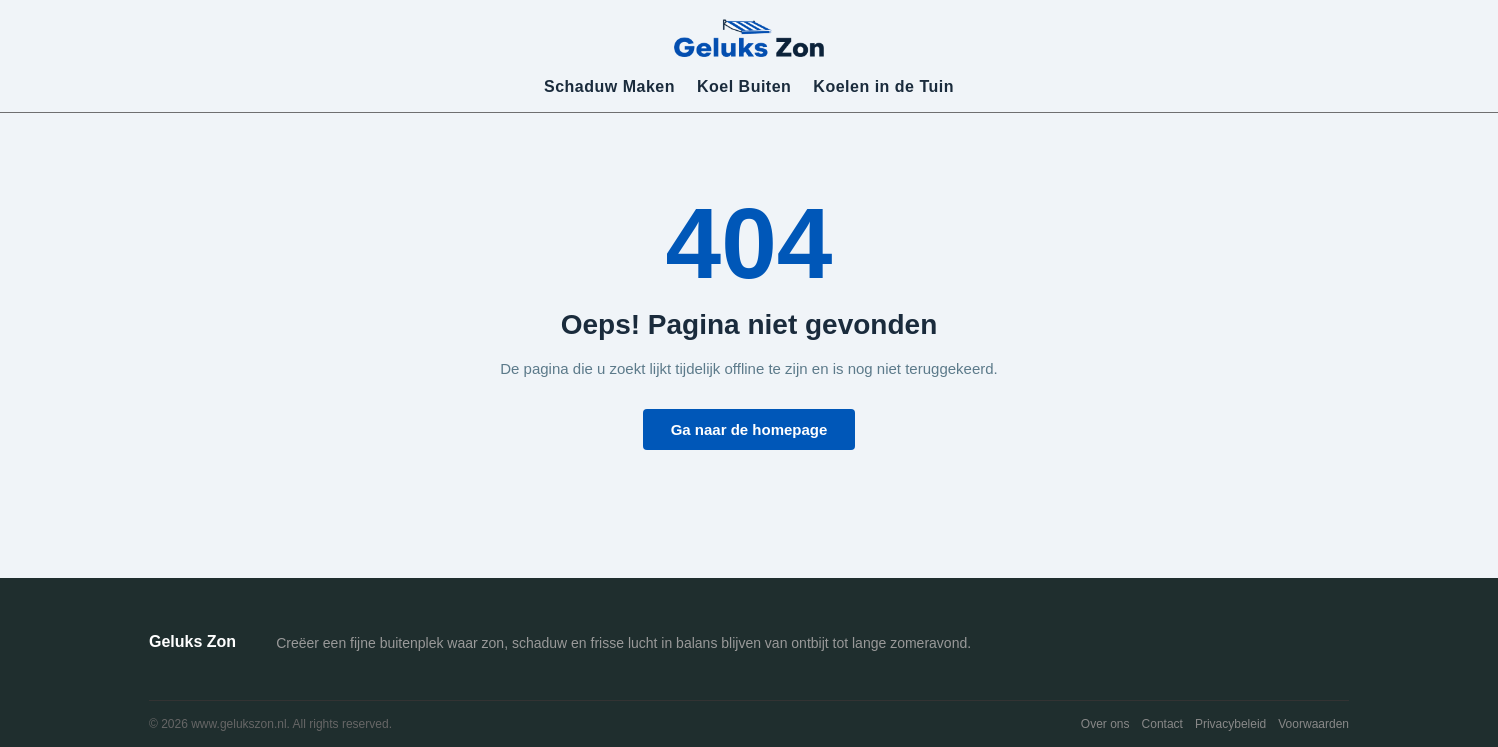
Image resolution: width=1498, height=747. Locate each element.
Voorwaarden (1313, 724)
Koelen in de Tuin (883, 86)
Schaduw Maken (609, 86)
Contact (1162, 724)
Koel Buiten (744, 86)
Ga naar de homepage (749, 429)
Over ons (1105, 724)
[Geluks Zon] (749, 37)
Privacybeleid (1230, 724)
